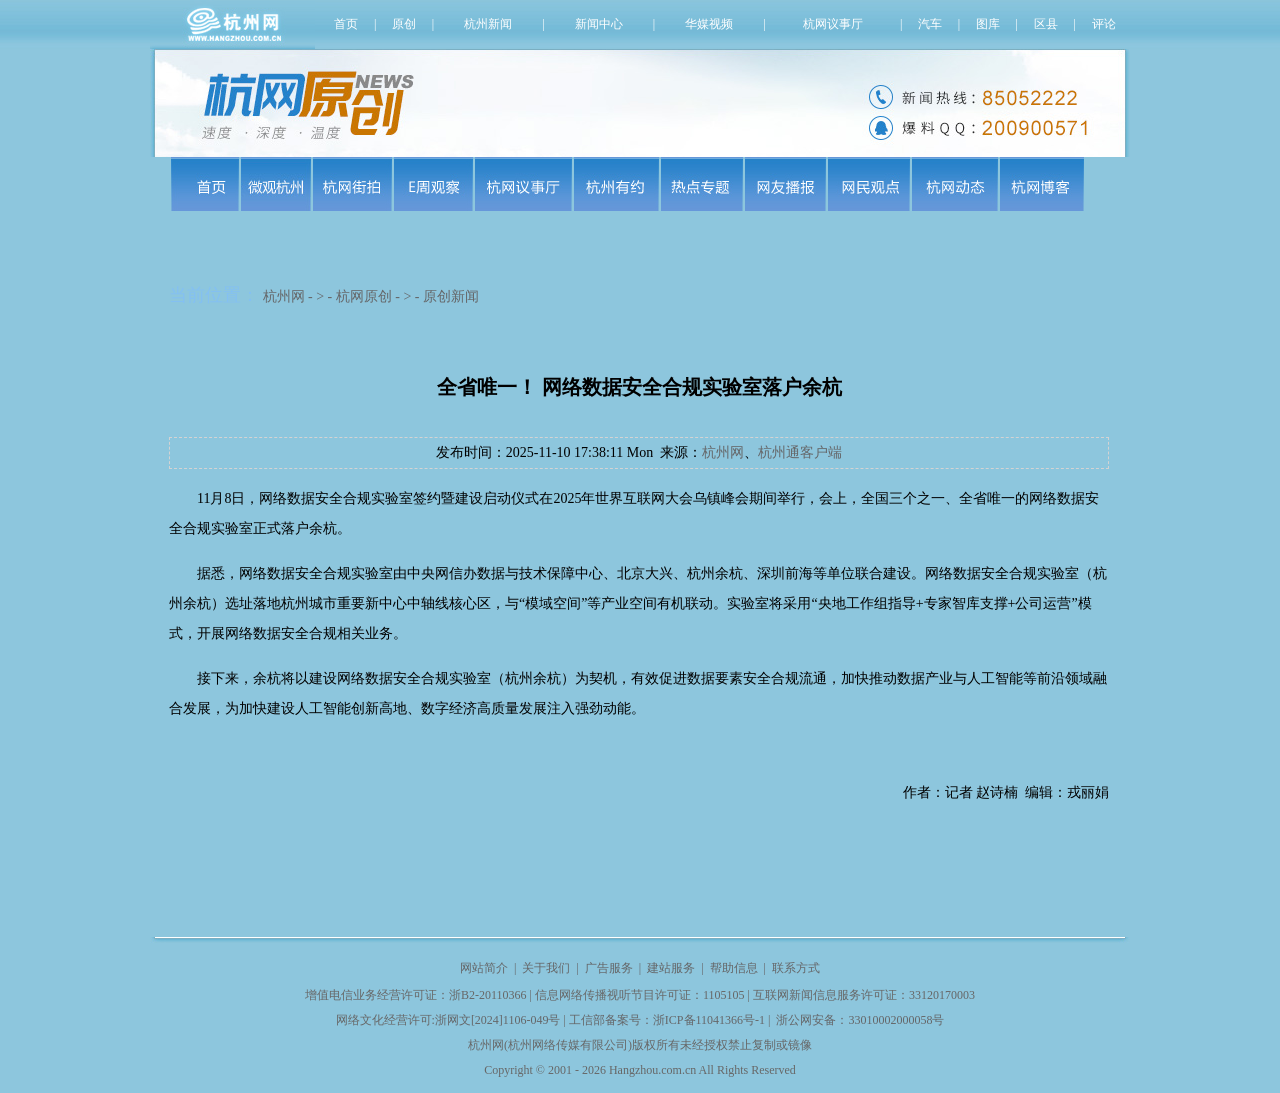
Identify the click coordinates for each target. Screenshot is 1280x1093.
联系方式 (796, 968)
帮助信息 (734, 968)
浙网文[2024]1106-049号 (498, 1020)
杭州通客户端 (800, 452)
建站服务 (671, 968)
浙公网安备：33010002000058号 (860, 1020)
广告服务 (609, 968)
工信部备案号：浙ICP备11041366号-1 (667, 1020)
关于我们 (546, 968)
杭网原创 (364, 296)
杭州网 (284, 296)
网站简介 (484, 968)
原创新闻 (451, 296)
